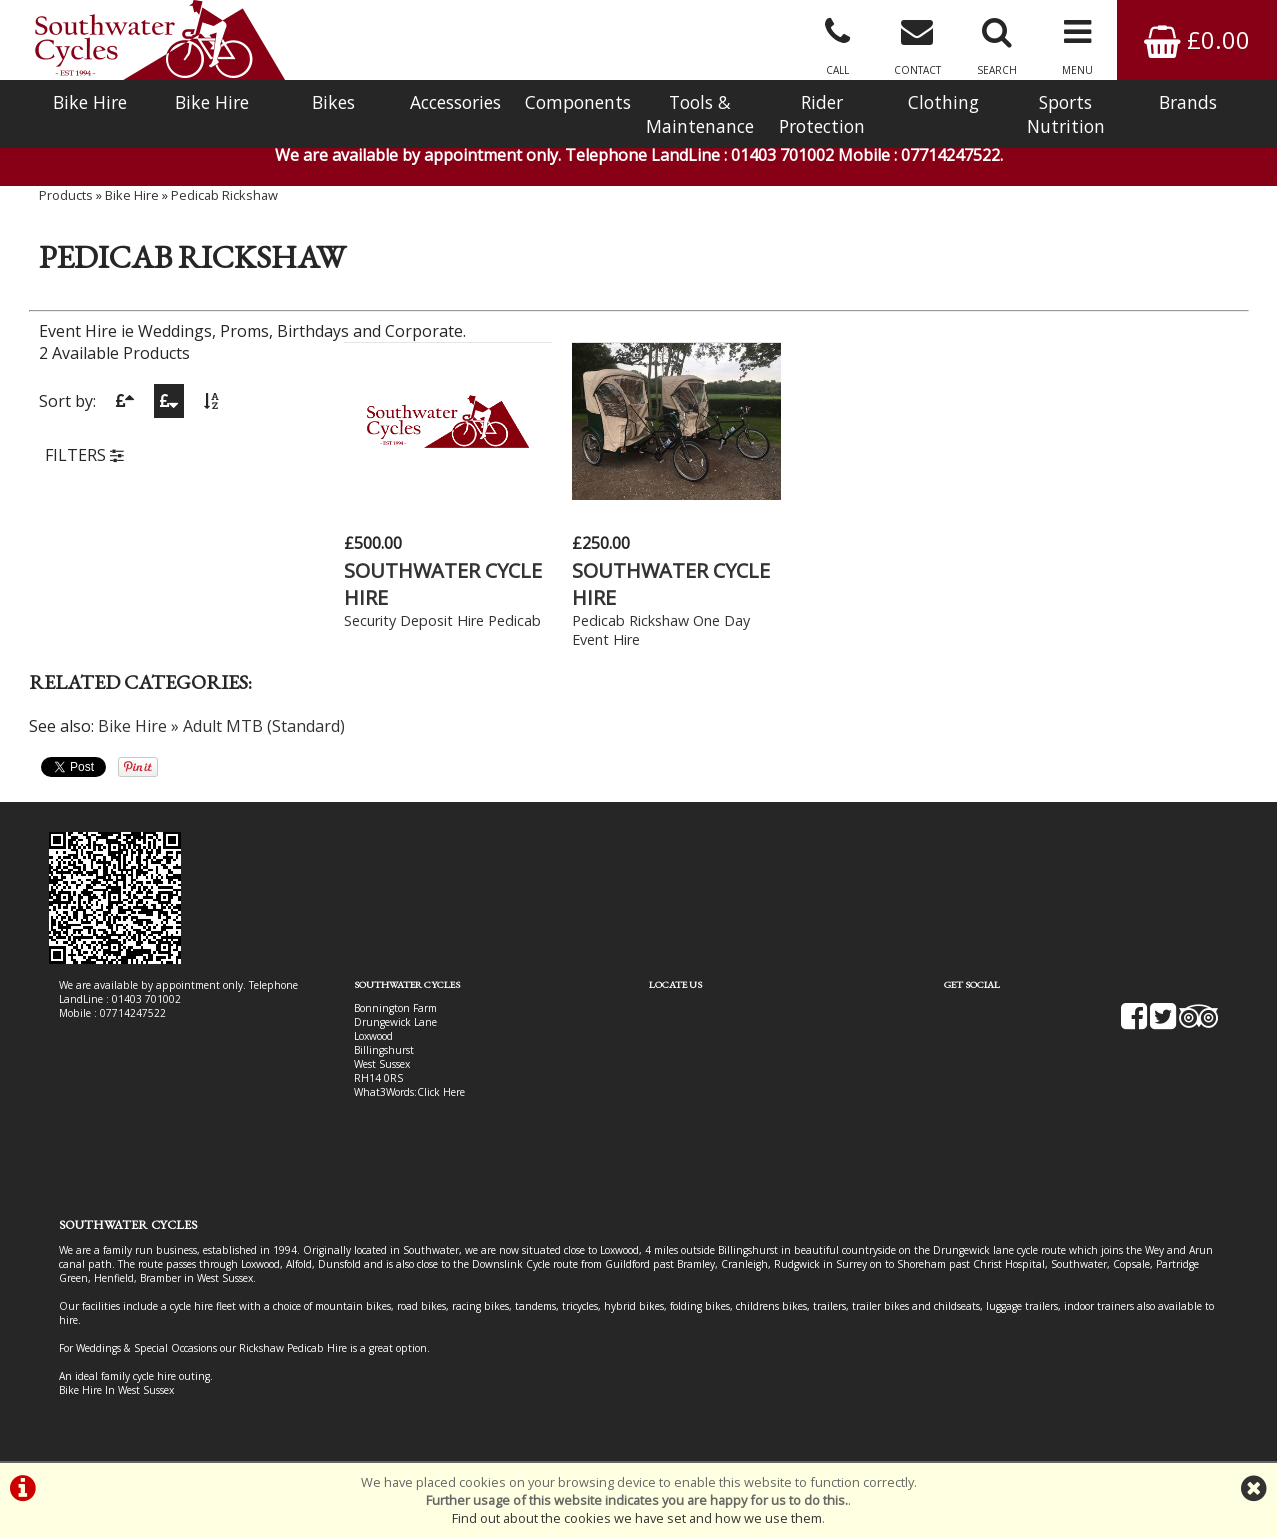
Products (66, 195)
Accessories (455, 102)
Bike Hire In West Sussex (116, 1390)
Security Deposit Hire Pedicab (442, 620)
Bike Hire (90, 102)
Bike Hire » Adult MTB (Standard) (221, 726)
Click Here (441, 1092)
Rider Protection (822, 114)
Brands (1188, 102)
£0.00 (1197, 39)
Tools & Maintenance (700, 114)
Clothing (943, 102)
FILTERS (84, 455)
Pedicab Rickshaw (224, 195)
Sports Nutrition (1066, 114)
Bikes (333, 102)
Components (578, 102)
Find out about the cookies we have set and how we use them (637, 1518)
